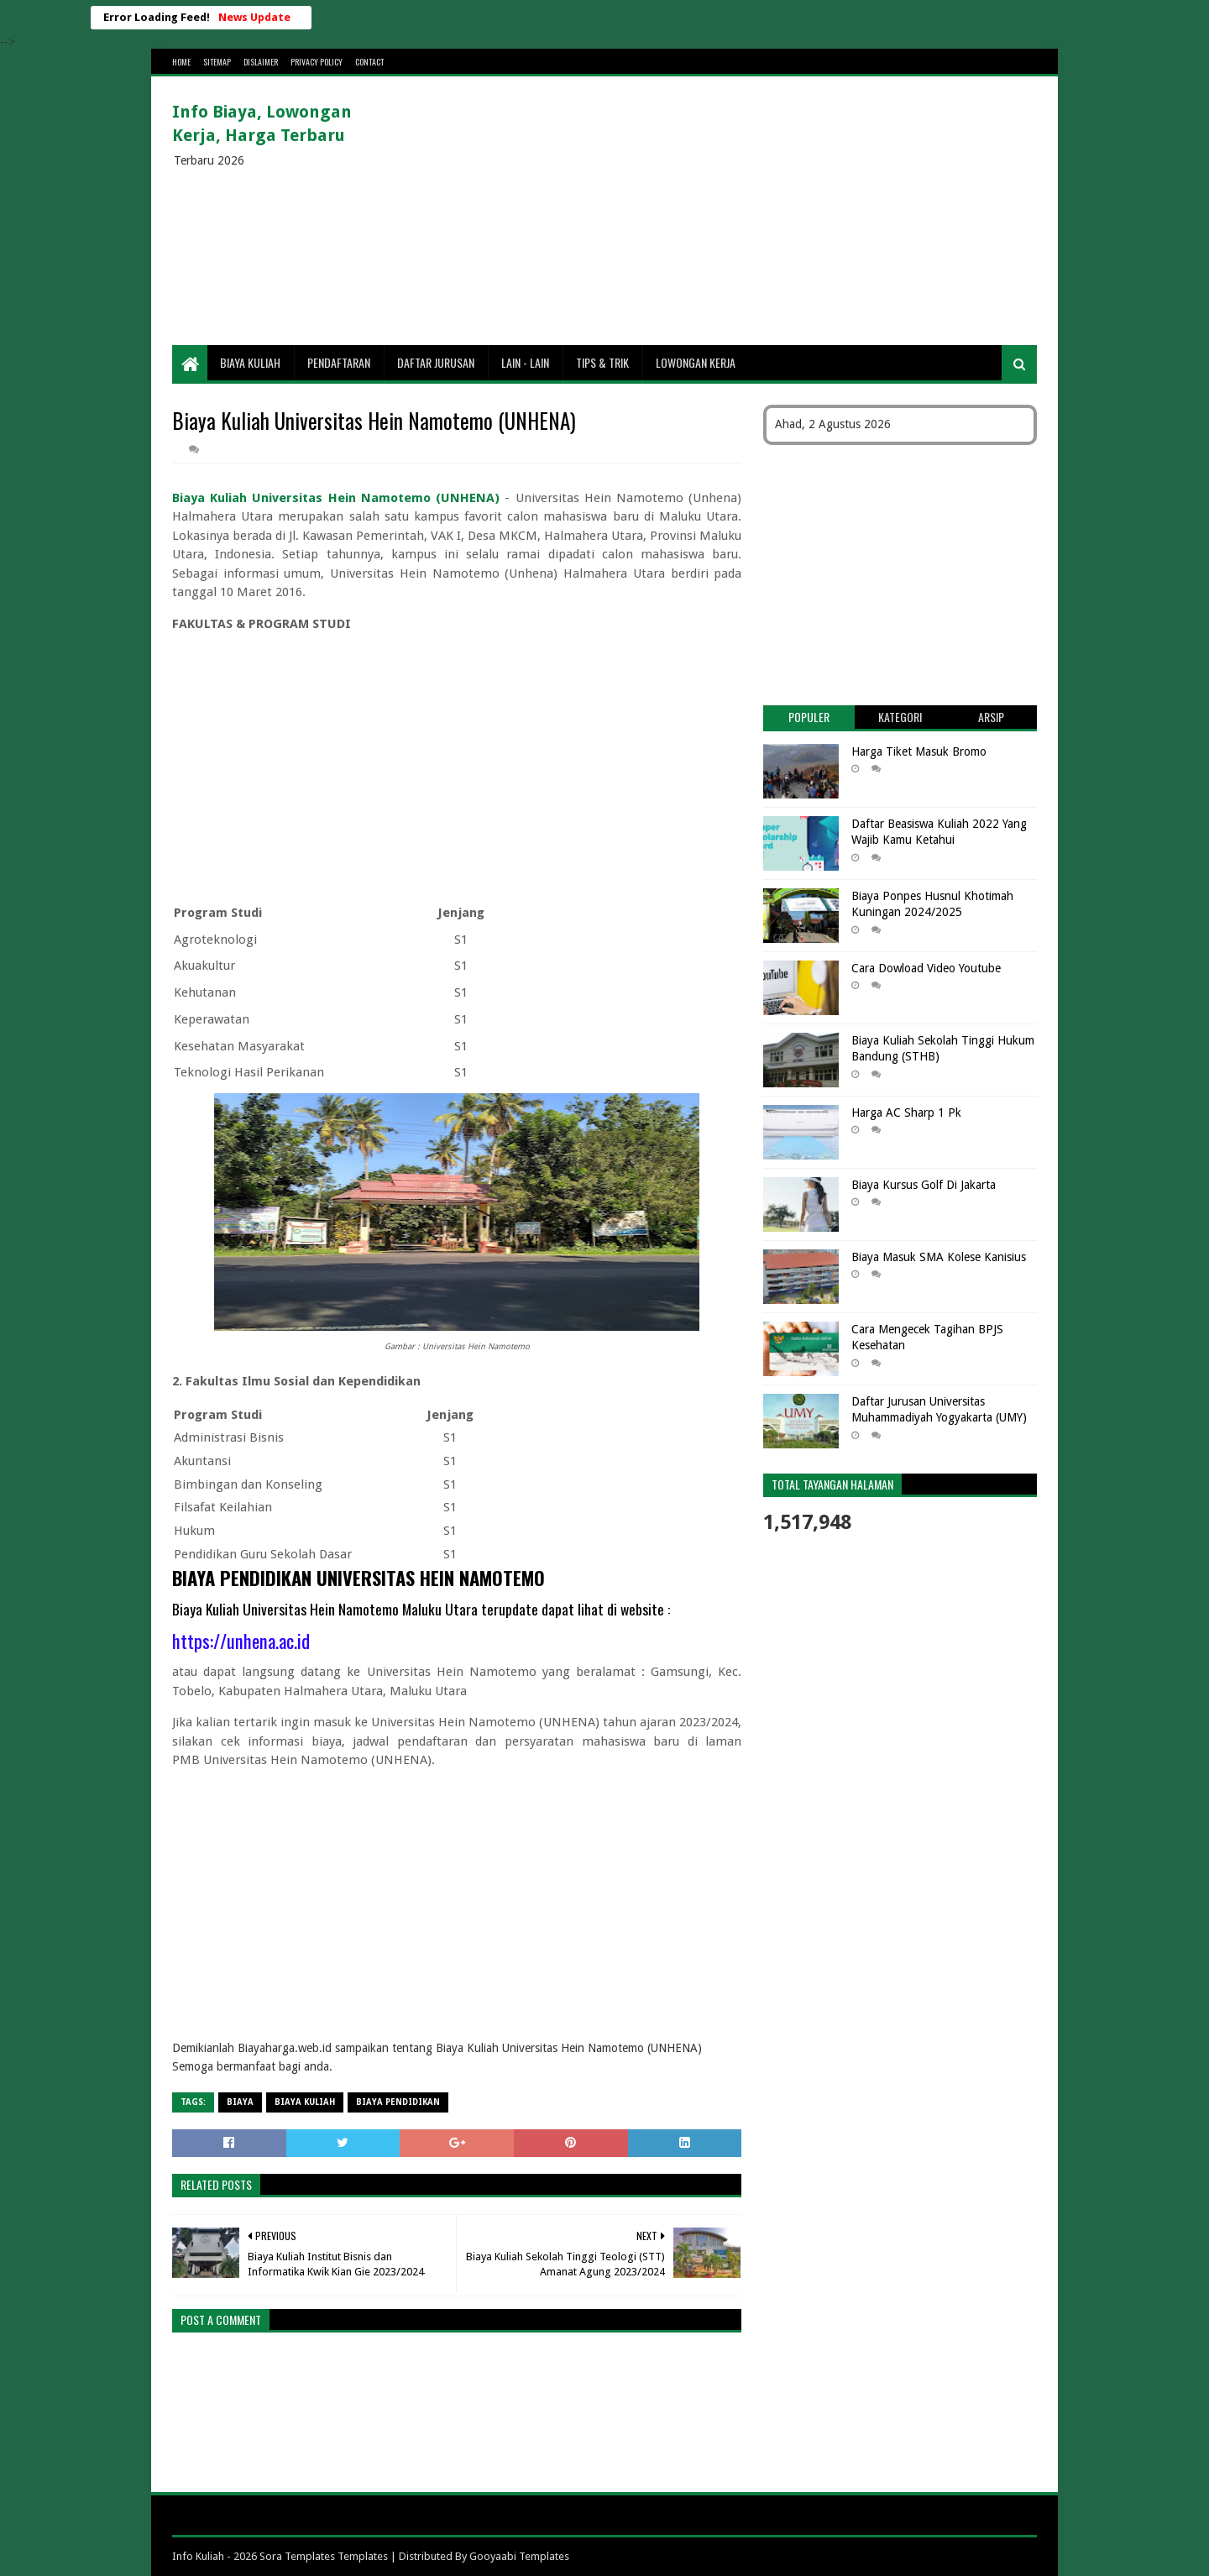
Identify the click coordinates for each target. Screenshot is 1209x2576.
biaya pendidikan (398, 2102)
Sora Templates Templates (323, 2556)
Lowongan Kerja (695, 362)
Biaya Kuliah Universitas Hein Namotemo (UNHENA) (336, 497)
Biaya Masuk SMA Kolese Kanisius (938, 1257)
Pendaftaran (338, 362)
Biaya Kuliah (250, 362)
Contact (369, 61)
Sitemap (217, 61)
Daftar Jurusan (435, 362)
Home (181, 61)
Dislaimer (260, 61)
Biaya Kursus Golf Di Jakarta (923, 1184)
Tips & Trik (602, 362)
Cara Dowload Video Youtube (926, 968)
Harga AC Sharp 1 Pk (906, 1112)
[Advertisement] (731, 210)
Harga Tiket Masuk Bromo (919, 751)
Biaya (240, 2102)
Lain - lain (525, 362)
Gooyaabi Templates (519, 2556)
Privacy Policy (316, 61)
